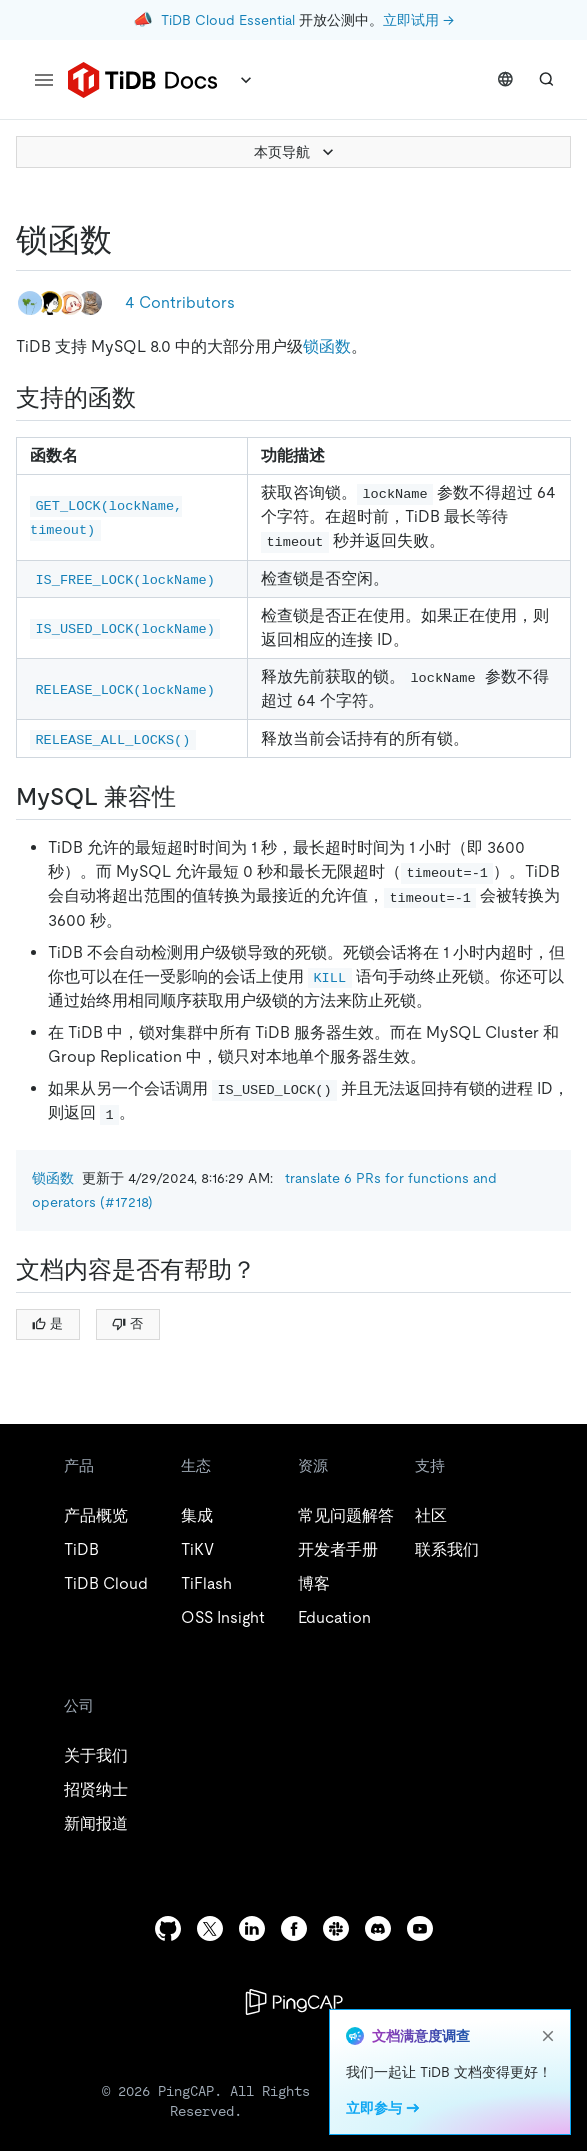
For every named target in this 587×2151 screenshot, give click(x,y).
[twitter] (210, 1928)
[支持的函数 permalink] (152, 398)
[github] (168, 1928)
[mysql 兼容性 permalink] (192, 797)
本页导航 (296, 152)
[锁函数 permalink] (128, 240)
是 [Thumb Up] (47, 1323)
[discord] (378, 1928)
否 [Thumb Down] (127, 1323)
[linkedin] (252, 1928)
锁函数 (327, 346)
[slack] (336, 1928)
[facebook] (294, 1928)
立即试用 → (418, 20)
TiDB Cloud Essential (228, 20)
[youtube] (420, 1928)
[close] (548, 2036)
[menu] (44, 80)
